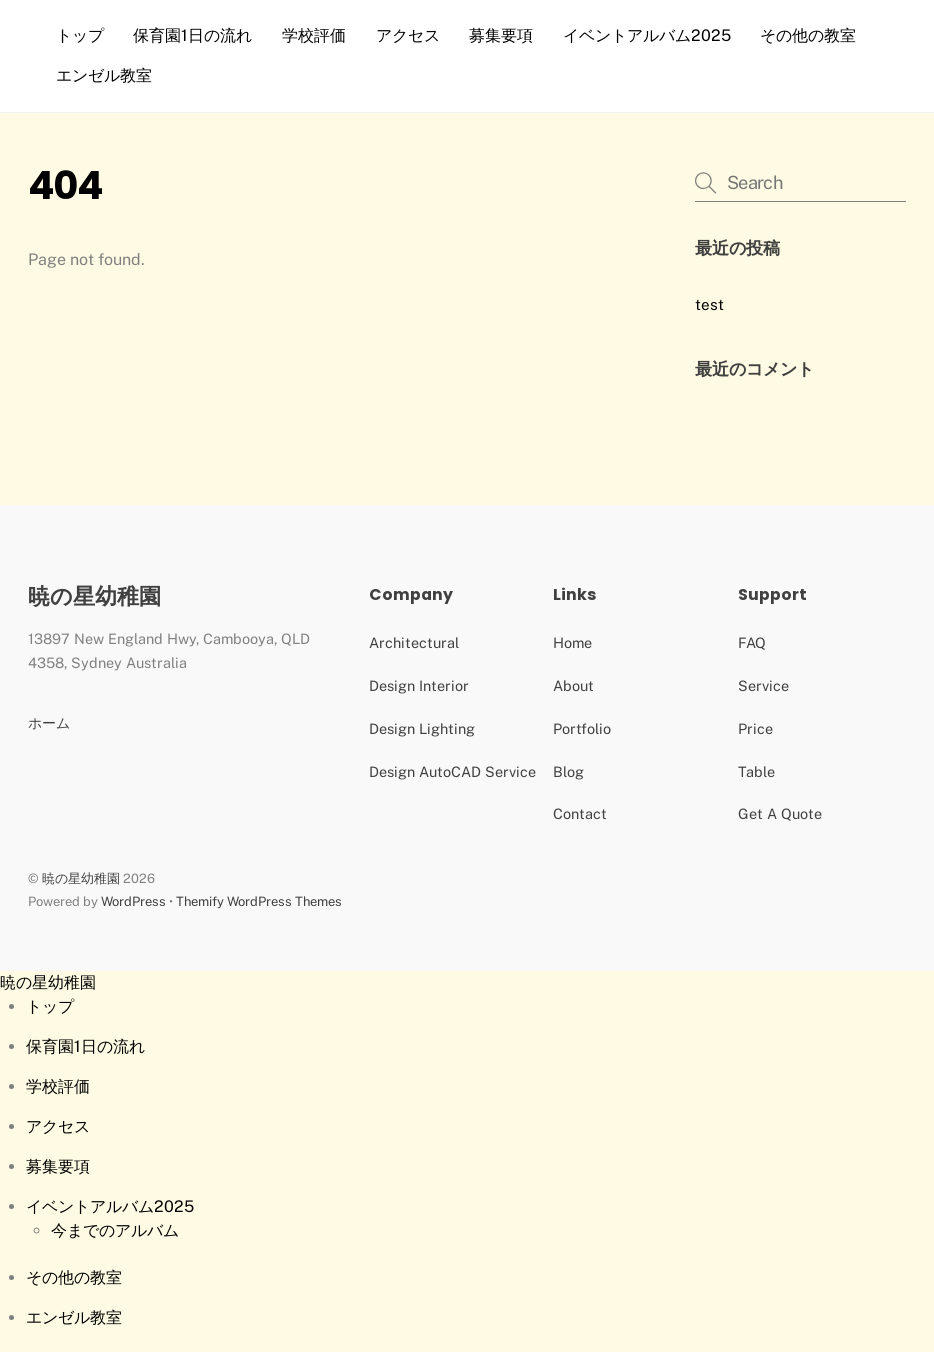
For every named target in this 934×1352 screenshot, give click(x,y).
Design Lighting (422, 728)
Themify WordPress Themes (259, 901)
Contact (580, 813)
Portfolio (582, 728)
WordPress (133, 901)
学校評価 (314, 35)
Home (572, 642)
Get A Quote (780, 813)
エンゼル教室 (104, 75)
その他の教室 (808, 35)
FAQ (752, 642)
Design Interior (419, 685)
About (573, 685)
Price (755, 728)
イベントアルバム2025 (647, 35)
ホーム (49, 722)
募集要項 (501, 35)
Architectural (414, 642)
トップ (80, 35)
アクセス (408, 35)
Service (763, 685)
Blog (568, 771)
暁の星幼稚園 (81, 878)
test (709, 304)
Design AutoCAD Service (452, 771)
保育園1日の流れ (192, 35)
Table (756, 771)
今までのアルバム (115, 1230)
